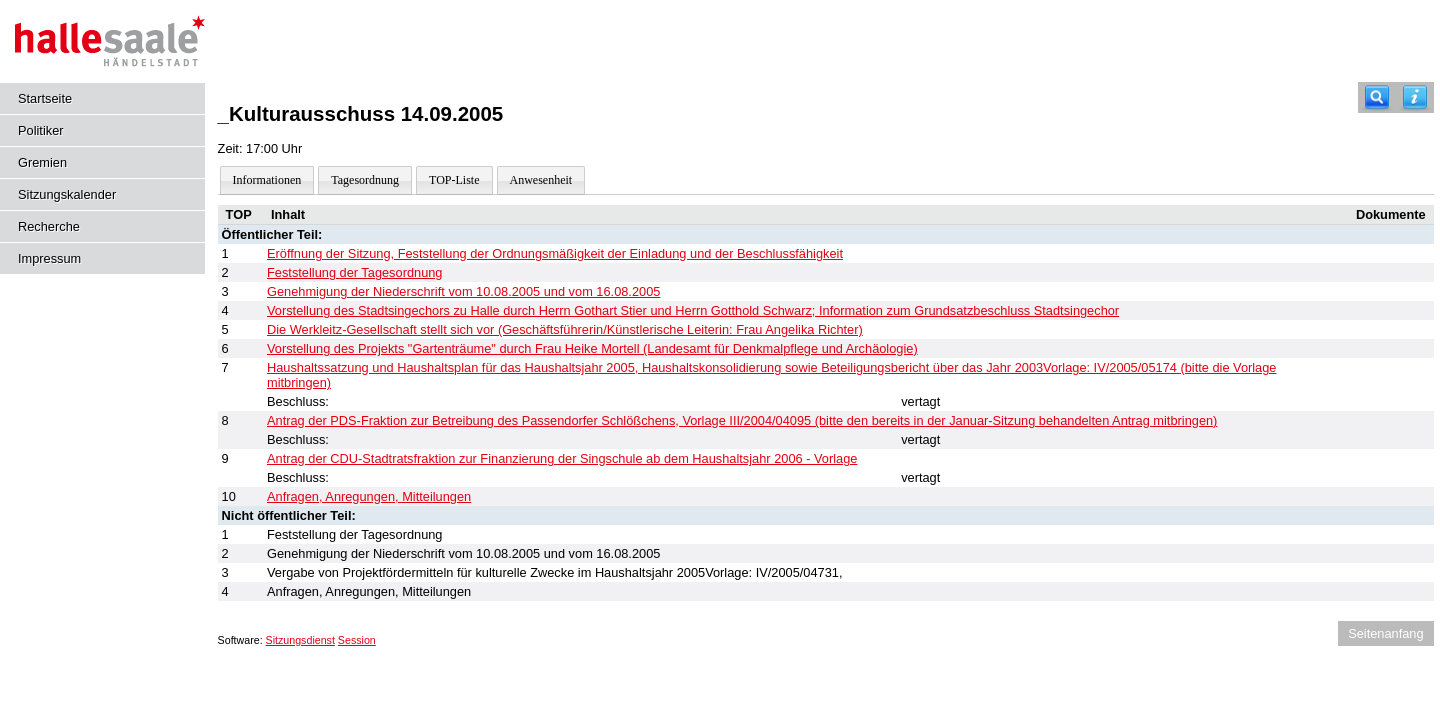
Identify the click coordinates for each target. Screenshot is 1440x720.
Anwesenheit (541, 180)
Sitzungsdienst (300, 640)
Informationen (267, 180)
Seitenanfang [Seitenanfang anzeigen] (1385, 633)
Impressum (49, 258)
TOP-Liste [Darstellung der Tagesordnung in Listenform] (454, 180)
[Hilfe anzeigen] (1415, 97)
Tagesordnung (365, 180)
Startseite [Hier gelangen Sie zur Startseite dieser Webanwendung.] (45, 98)
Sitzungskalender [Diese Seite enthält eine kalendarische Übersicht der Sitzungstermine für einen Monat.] (67, 194)
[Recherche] (1377, 97)
